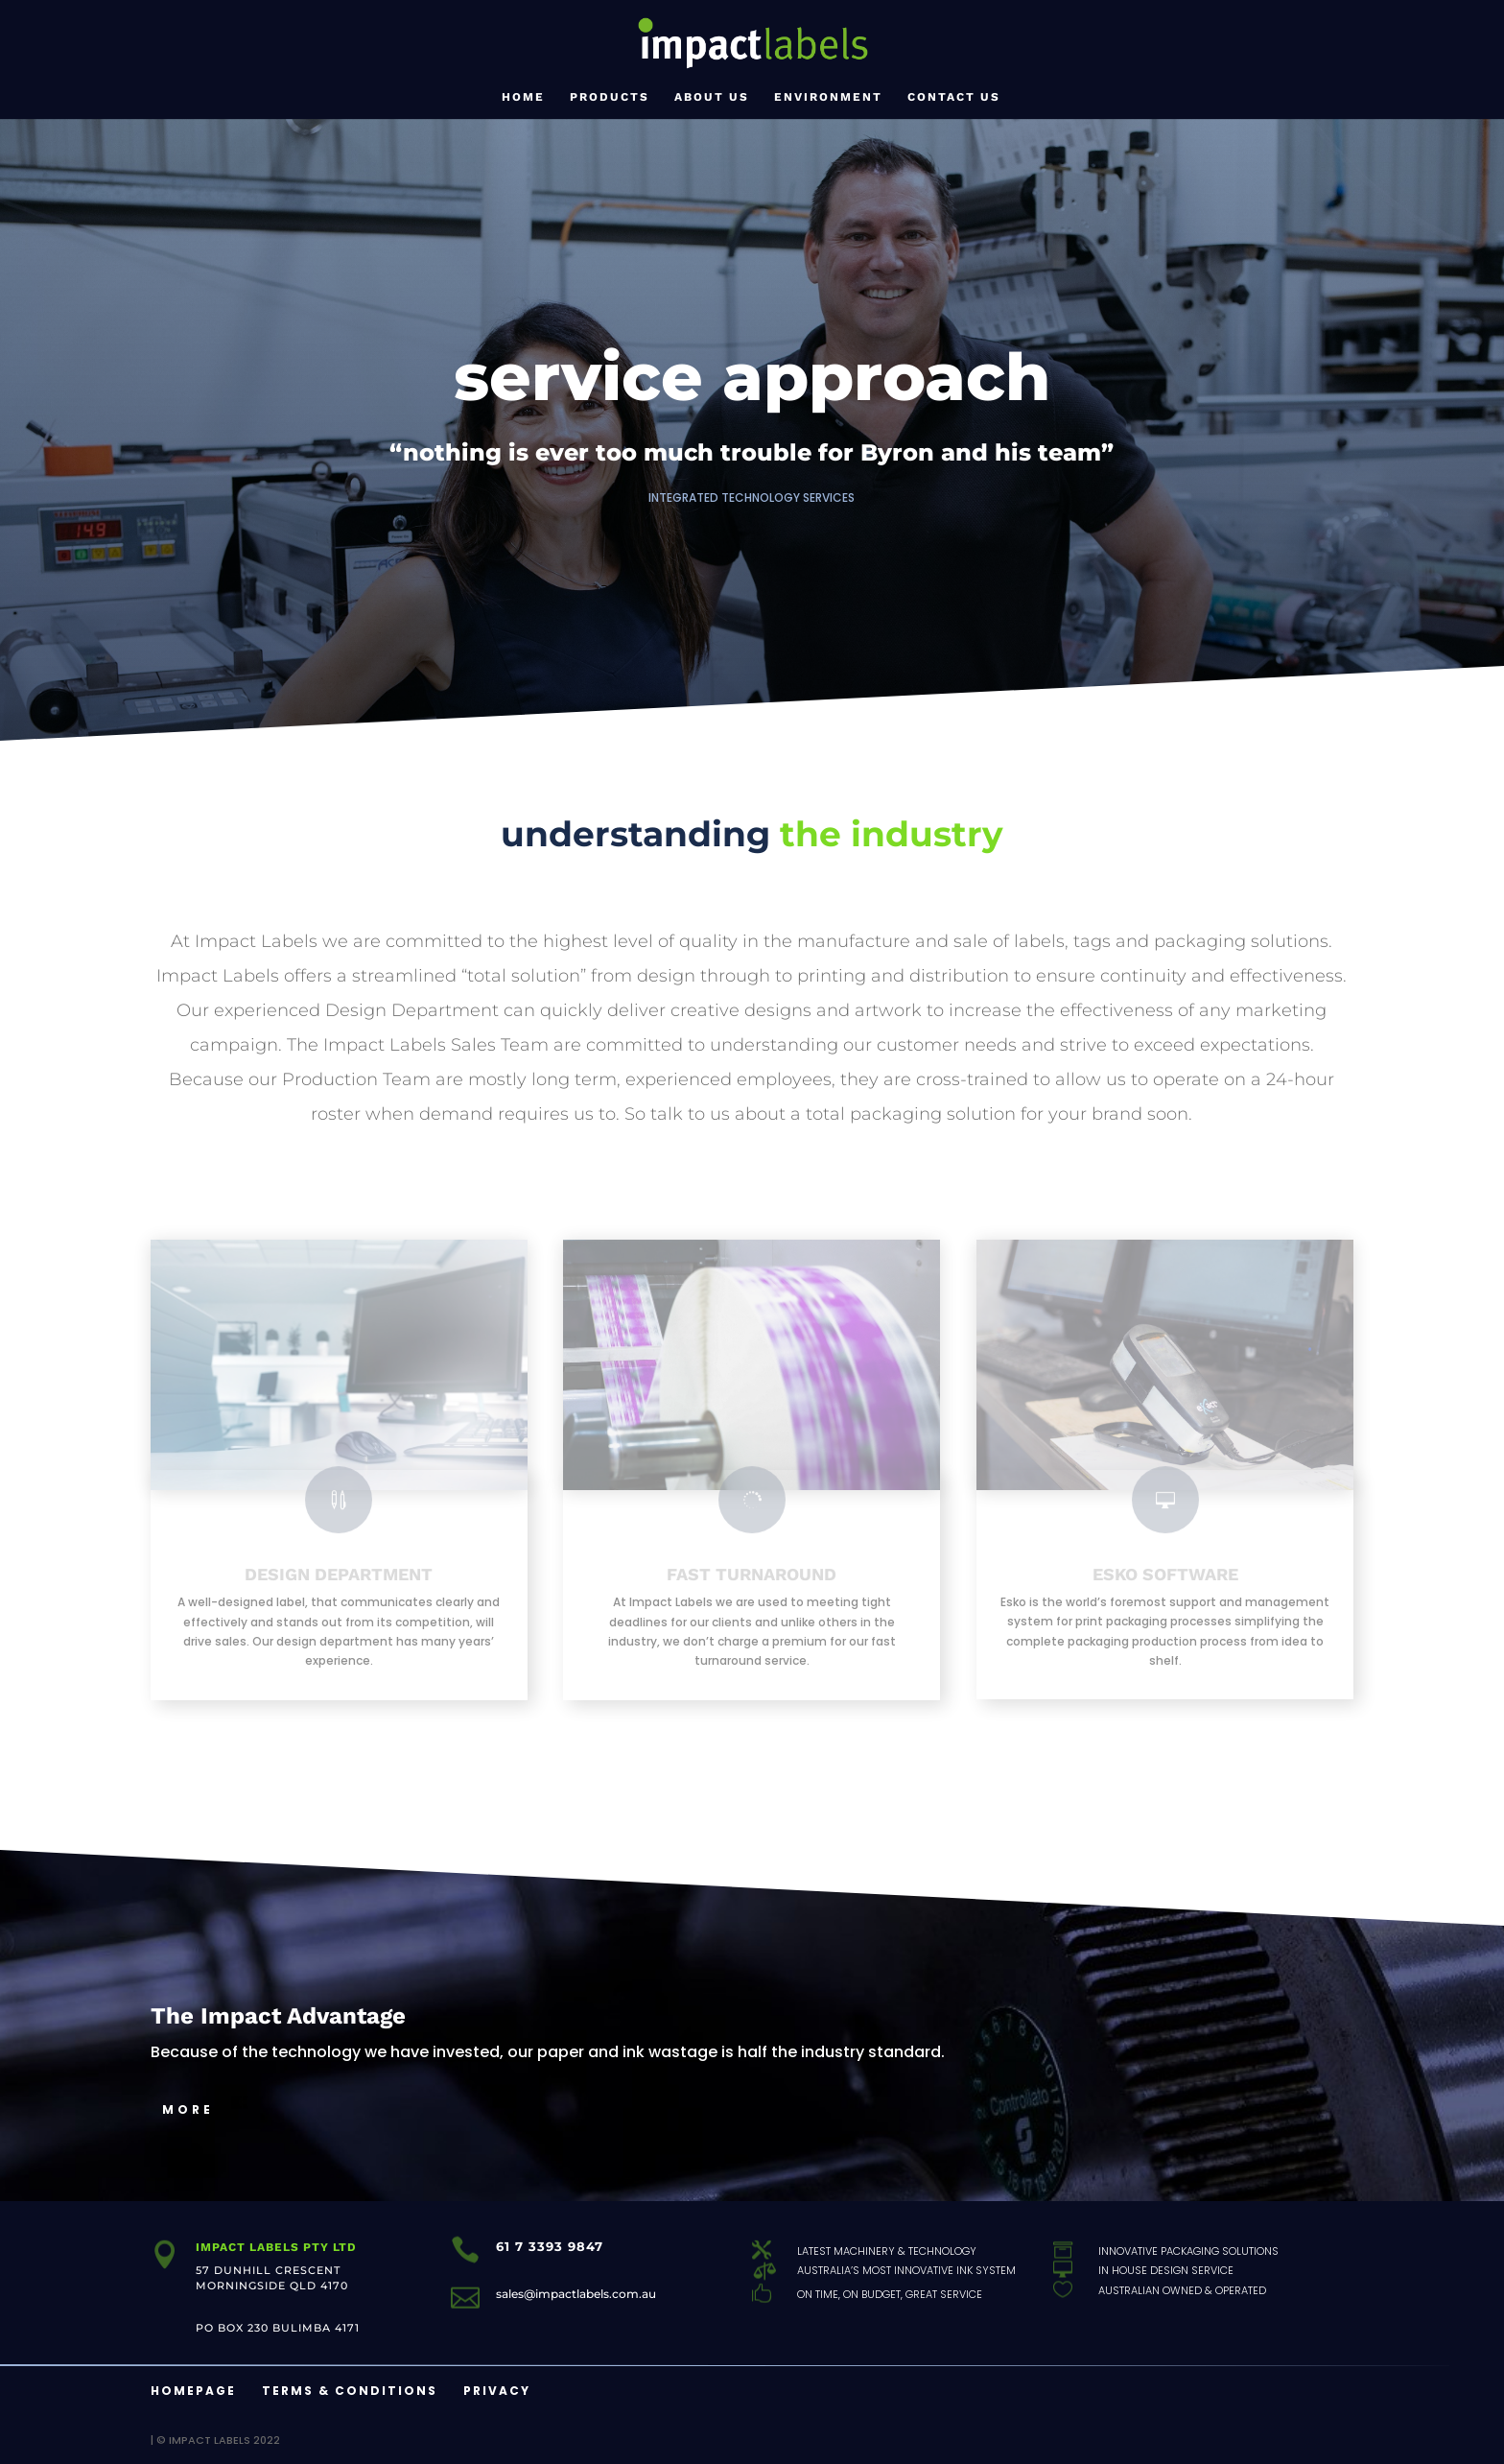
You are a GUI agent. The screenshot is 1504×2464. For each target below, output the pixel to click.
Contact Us (953, 97)
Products (609, 97)
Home (523, 97)
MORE (188, 2109)
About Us (711, 97)
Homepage (193, 2390)
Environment (828, 97)
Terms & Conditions (349, 2390)
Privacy (496, 2390)
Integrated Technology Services (751, 497)
